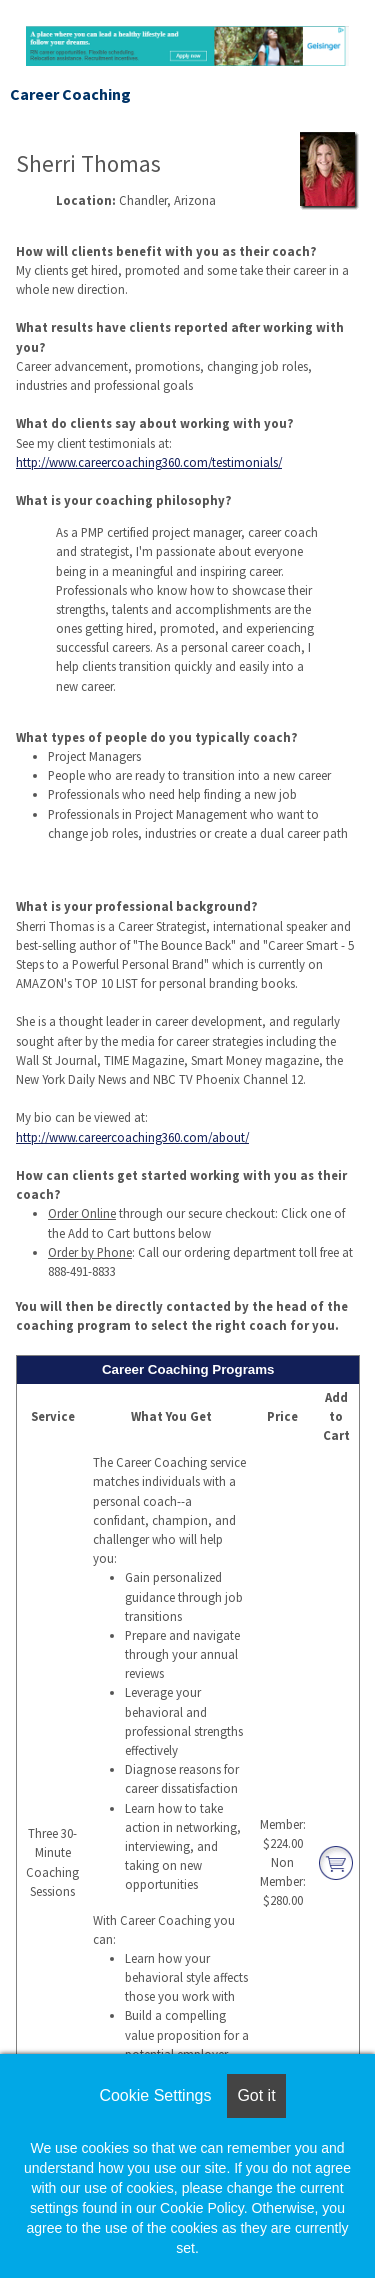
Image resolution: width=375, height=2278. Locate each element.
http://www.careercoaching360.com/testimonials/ (149, 462)
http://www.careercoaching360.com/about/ (132, 1137)
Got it (256, 2095)
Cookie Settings (155, 2095)
